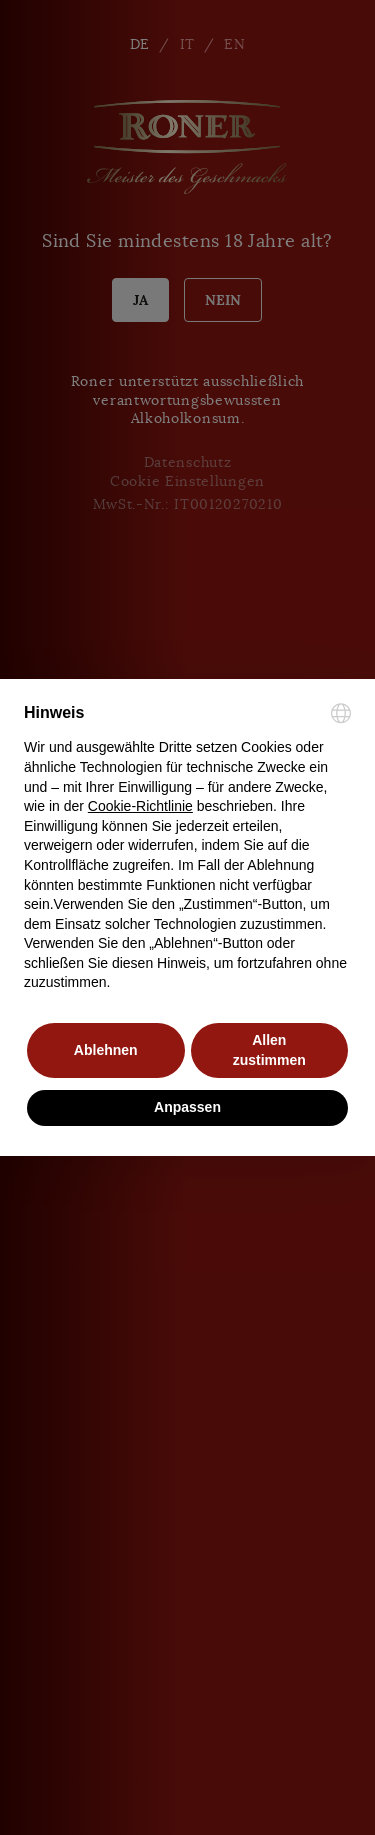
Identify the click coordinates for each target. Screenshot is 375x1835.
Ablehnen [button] (106, 1050)
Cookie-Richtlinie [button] (140, 806)
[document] (187, 848)
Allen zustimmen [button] (269, 1050)
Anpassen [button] (187, 1107)
